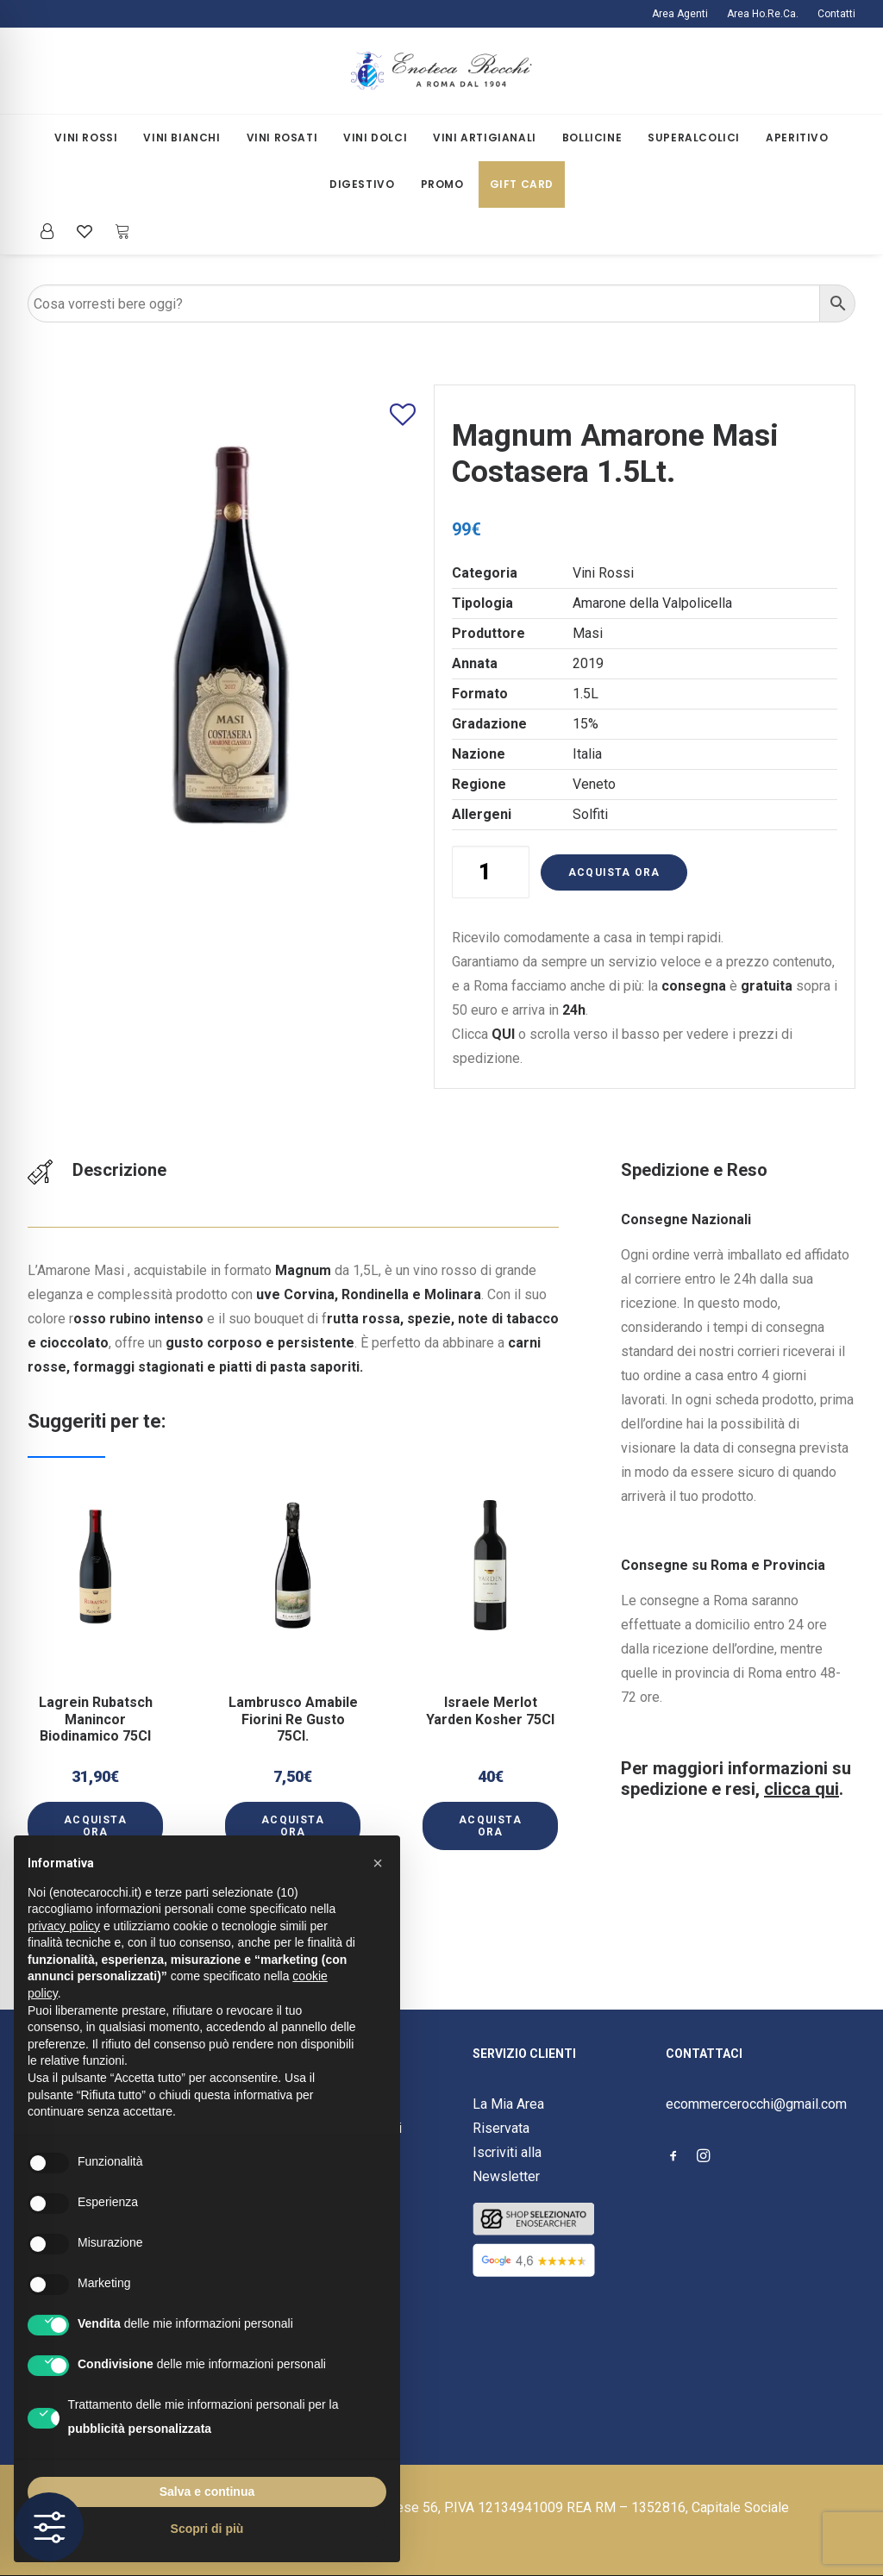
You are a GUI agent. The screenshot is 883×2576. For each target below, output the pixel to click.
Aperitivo (797, 137)
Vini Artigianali (484, 137)
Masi (588, 633)
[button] (95, 1629)
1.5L (585, 693)
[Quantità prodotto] (490, 872)
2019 (588, 663)
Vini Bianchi (181, 137)
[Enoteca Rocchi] (441, 71)
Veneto (594, 784)
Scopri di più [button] (207, 2528)
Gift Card (522, 184)
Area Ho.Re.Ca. (762, 14)
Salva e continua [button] (207, 2491)
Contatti (836, 14)
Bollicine (592, 137)
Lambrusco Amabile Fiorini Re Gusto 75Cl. (292, 1694)
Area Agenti (680, 14)
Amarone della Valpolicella (652, 603)
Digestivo (361, 184)
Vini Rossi (85, 137)
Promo (442, 184)
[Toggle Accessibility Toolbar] (49, 2527)
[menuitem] (684, 14)
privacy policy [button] (64, 1926)
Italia (587, 754)
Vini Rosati (282, 137)
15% (585, 724)
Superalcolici (694, 137)
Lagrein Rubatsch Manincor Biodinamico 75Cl (95, 1694)
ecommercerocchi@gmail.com (756, 2104)
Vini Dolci (375, 137)
